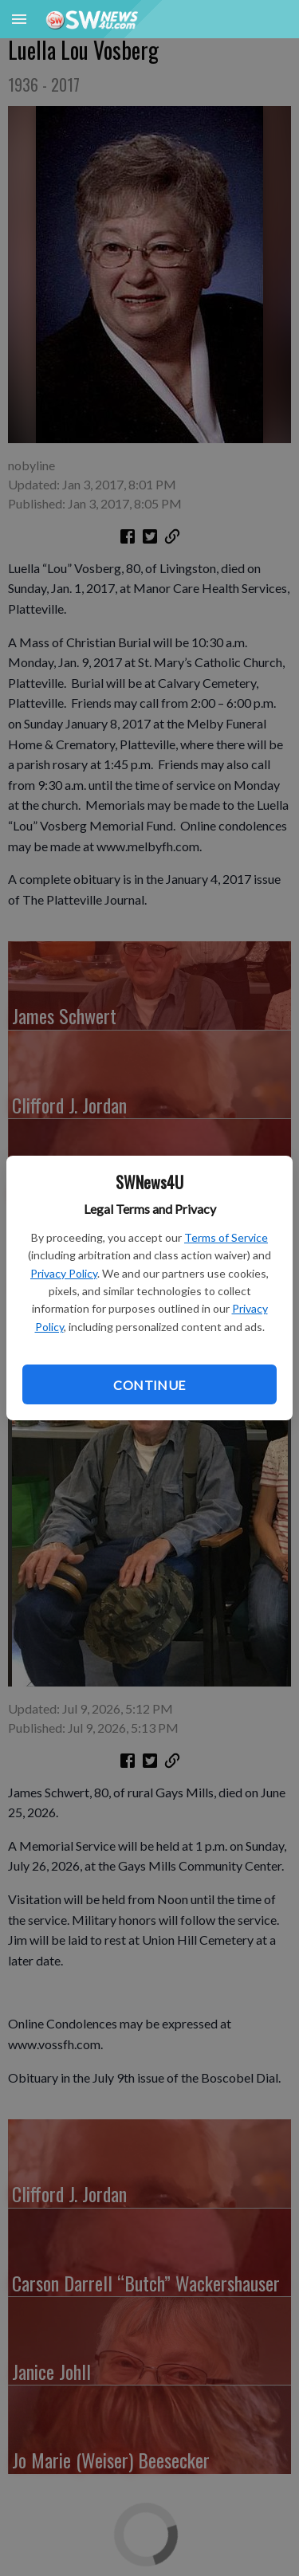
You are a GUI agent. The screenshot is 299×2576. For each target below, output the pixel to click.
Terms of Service (226, 1237)
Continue (149, 1384)
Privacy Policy (63, 1273)
